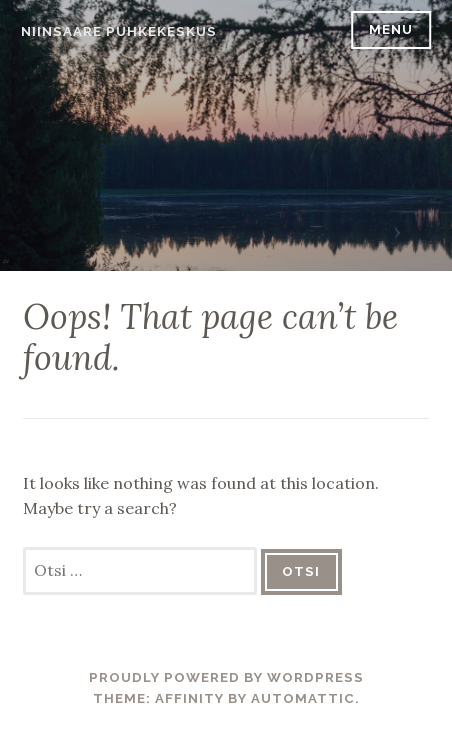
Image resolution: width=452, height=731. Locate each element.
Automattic (303, 698)
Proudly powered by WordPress (226, 677)
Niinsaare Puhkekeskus (119, 31)
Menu (391, 29)
